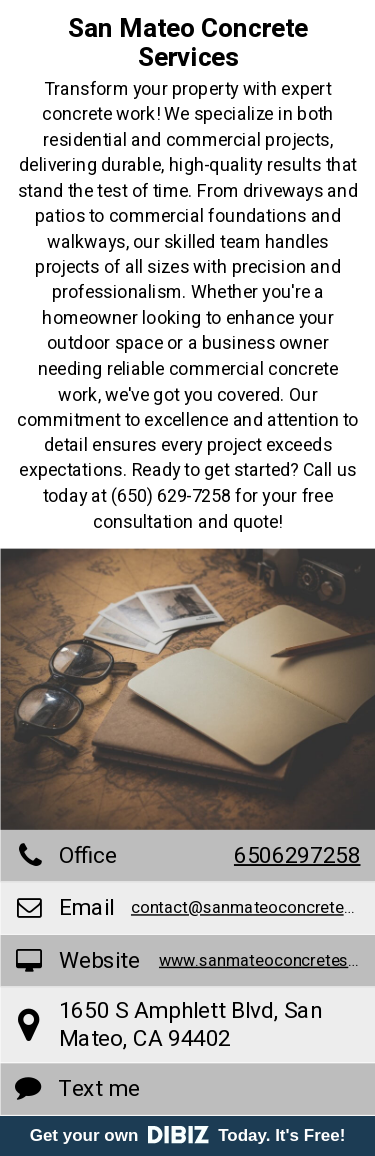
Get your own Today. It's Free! (188, 1135)
